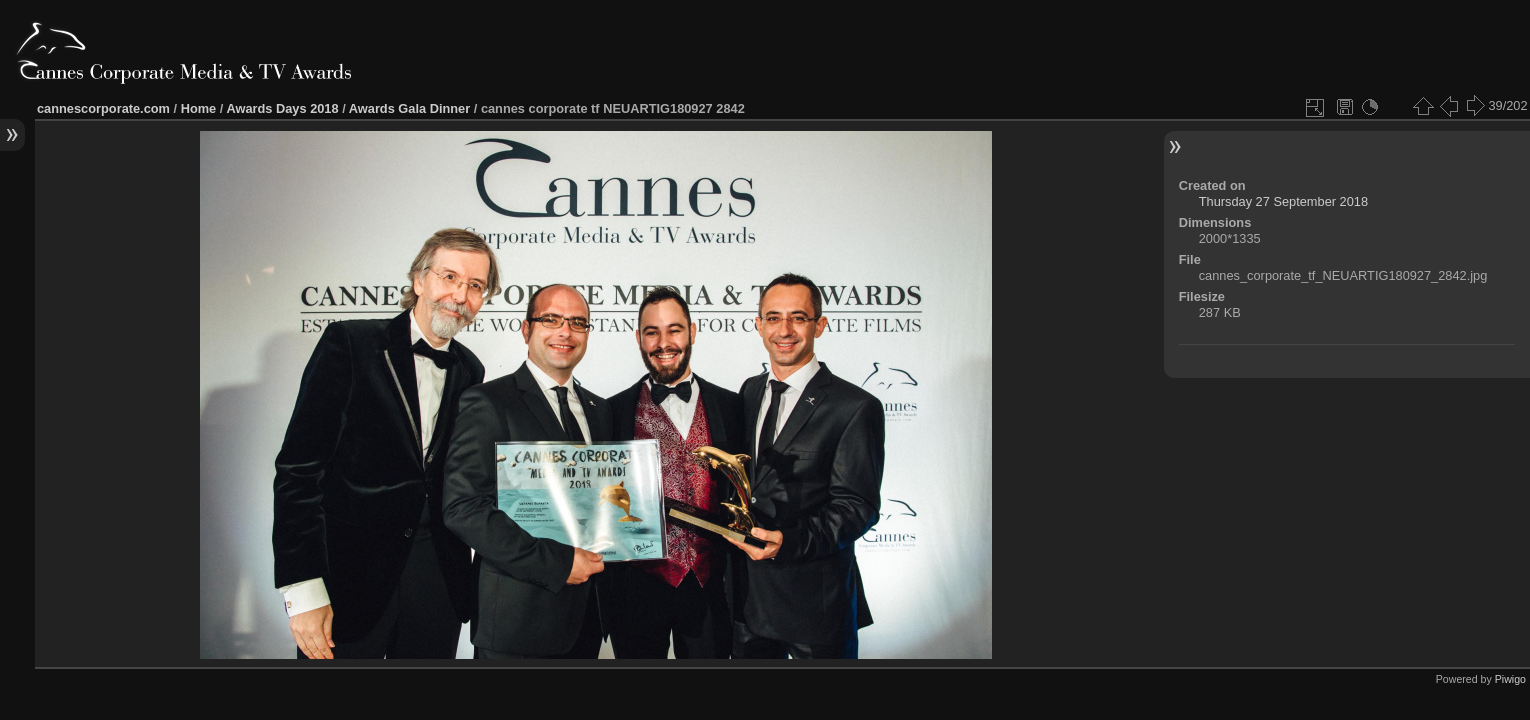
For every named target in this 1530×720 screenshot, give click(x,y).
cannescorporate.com (103, 108)
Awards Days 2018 (282, 108)
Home (199, 108)
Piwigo (1510, 679)
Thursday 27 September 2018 (1283, 201)
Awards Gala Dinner (409, 108)
